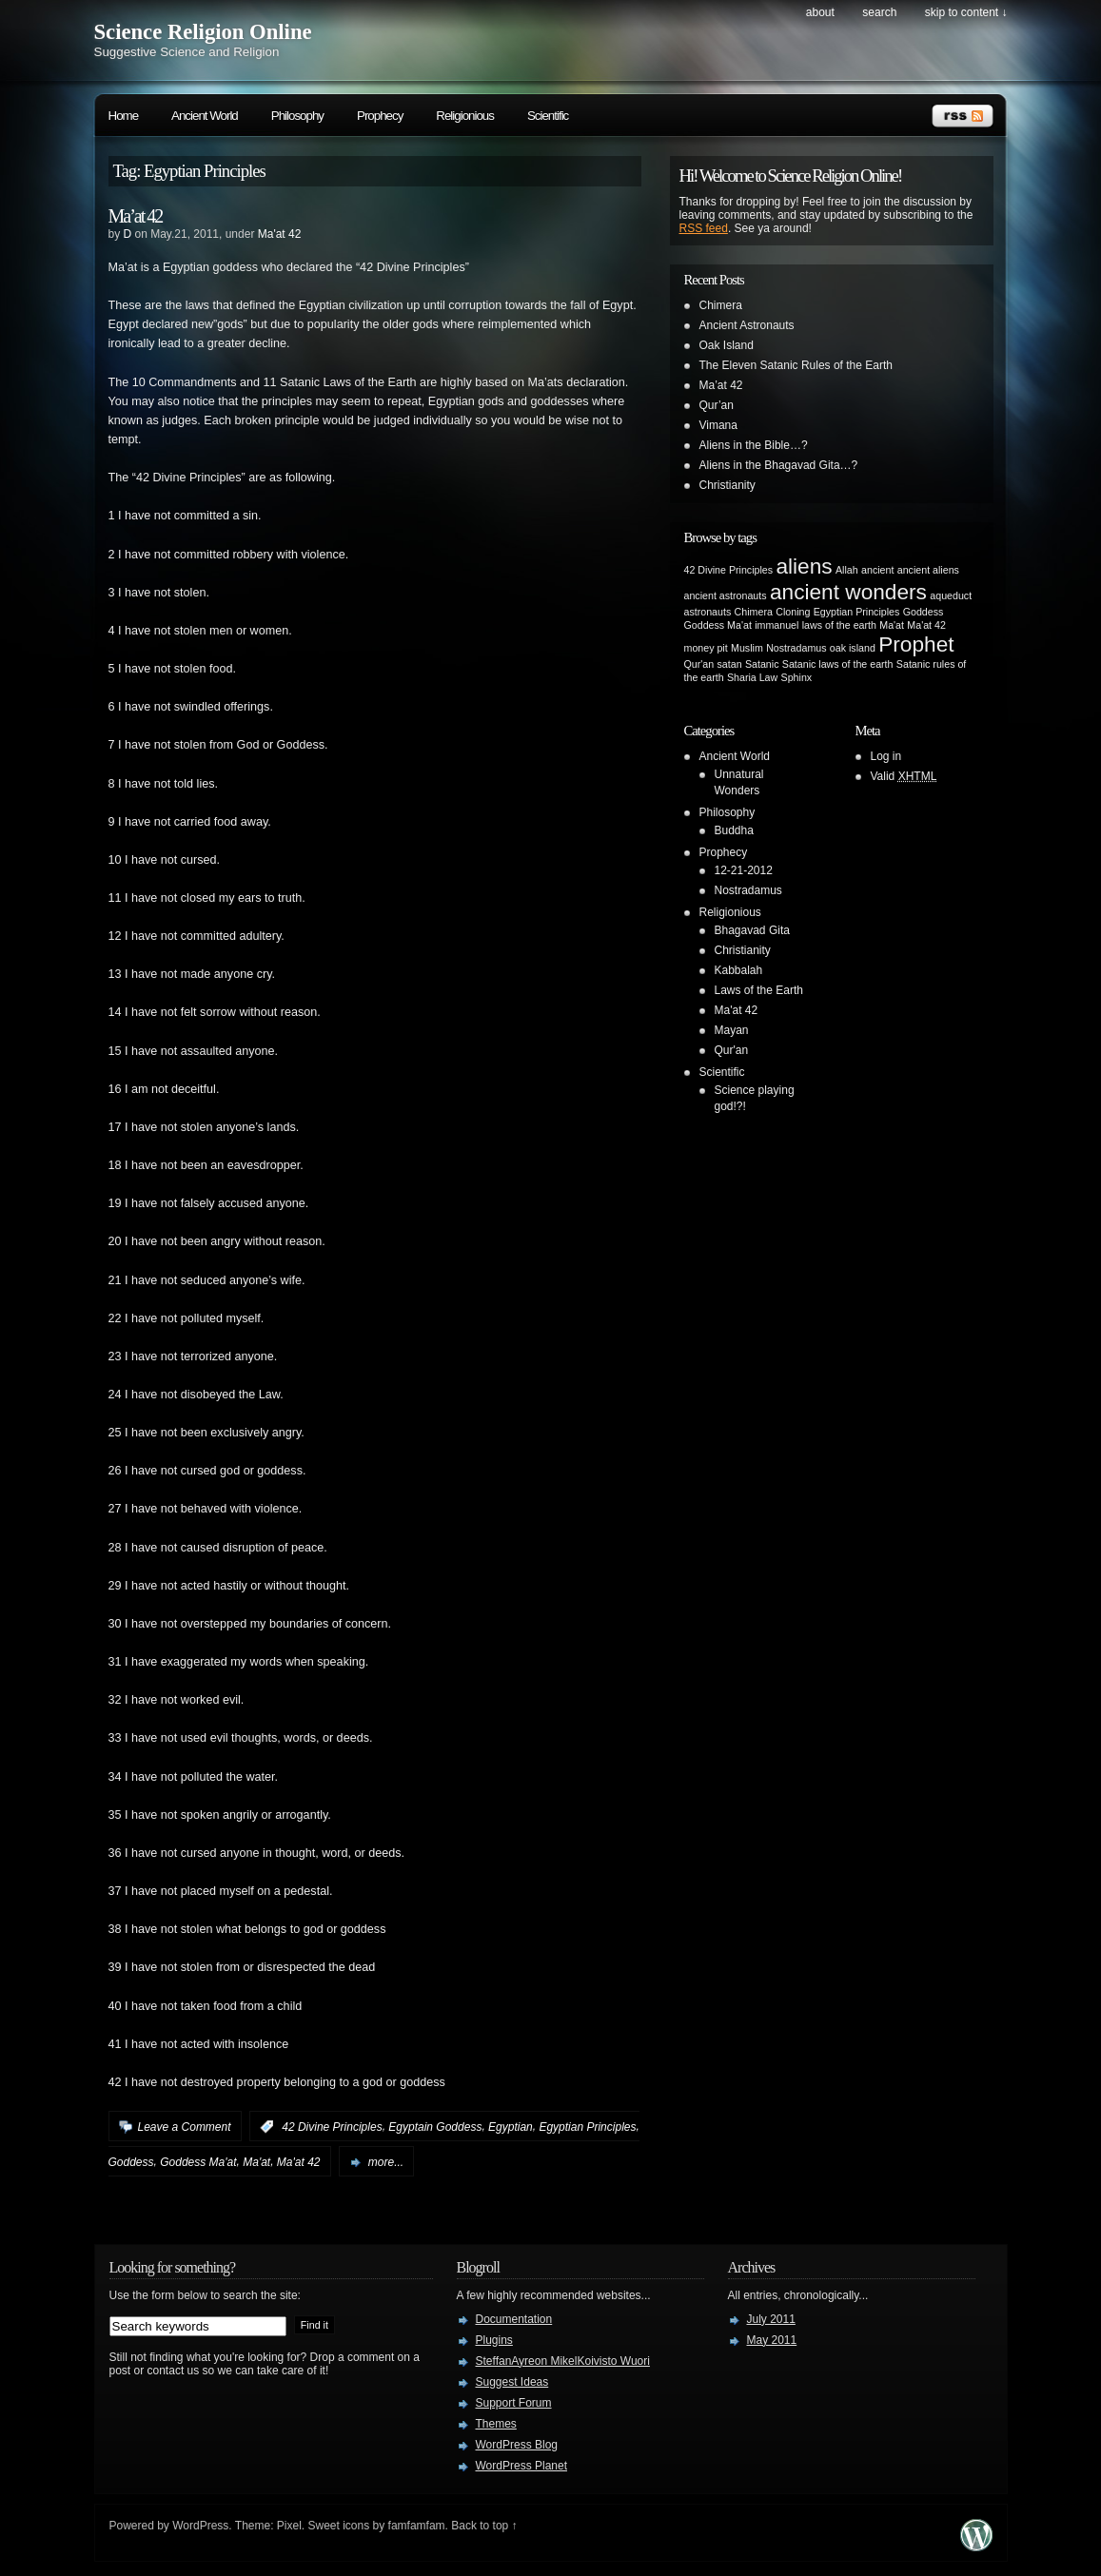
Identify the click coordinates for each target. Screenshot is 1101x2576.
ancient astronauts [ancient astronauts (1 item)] (725, 595)
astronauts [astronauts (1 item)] (708, 611)
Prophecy (380, 115)
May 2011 (772, 2340)
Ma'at (256, 2162)
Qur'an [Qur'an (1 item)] (699, 664)
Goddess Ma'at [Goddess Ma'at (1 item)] (718, 625)
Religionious (465, 115)
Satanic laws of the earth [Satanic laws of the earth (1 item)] (838, 664)
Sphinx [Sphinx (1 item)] (797, 677)
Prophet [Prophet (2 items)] (916, 644)
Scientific (547, 115)
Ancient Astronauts (747, 325)
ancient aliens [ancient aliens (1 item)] (928, 570)
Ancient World (204, 115)
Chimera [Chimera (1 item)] (754, 611)
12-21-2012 (744, 870)
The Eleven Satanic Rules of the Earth (796, 365)
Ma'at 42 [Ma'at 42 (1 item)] (926, 625)
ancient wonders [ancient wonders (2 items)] (848, 591)
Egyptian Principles (587, 2127)
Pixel (289, 2525)
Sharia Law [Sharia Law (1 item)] (752, 677)
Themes (496, 2423)
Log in (886, 756)
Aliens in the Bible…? (753, 445)
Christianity (727, 485)
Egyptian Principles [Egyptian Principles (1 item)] (857, 611)
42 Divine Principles (332, 2127)
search (879, 12)
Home (123, 115)
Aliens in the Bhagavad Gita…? (778, 465)
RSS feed (703, 228)
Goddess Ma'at (198, 2162)
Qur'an (732, 1050)
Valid (904, 776)
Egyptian (510, 2127)
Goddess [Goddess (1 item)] (923, 611)
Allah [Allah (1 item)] (847, 570)
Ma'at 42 (280, 234)
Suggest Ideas (512, 2382)
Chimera (720, 305)
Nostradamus (748, 890)
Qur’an (716, 405)
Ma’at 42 (135, 215)
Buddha (734, 830)
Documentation (514, 2319)
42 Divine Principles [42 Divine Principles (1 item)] (729, 570)
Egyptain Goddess (435, 2127)
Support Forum (514, 2403)
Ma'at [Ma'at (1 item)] (891, 625)
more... (385, 2162)
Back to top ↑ (484, 2525)
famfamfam (416, 2525)
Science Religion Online (203, 32)
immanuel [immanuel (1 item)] (776, 625)
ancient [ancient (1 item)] (877, 570)
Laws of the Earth (759, 990)
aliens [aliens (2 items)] (804, 566)
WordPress (200, 2525)
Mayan (732, 1030)
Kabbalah (739, 970)
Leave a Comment (184, 2127)
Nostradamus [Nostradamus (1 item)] (796, 648)
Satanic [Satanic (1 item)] (762, 664)
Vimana (718, 425)
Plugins (494, 2340)
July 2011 (771, 2319)
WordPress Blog (517, 2444)
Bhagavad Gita (752, 930)
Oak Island (726, 345)
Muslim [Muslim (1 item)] (747, 648)
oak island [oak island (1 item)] (852, 648)
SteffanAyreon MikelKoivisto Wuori (563, 2361)
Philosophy (297, 115)
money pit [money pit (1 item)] (706, 648)
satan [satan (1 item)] (730, 664)
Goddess (131, 2162)
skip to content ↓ (966, 12)
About (820, 12)
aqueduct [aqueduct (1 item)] (951, 595)
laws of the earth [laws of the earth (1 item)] (839, 625)
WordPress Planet (522, 2465)
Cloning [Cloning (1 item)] (793, 611)
